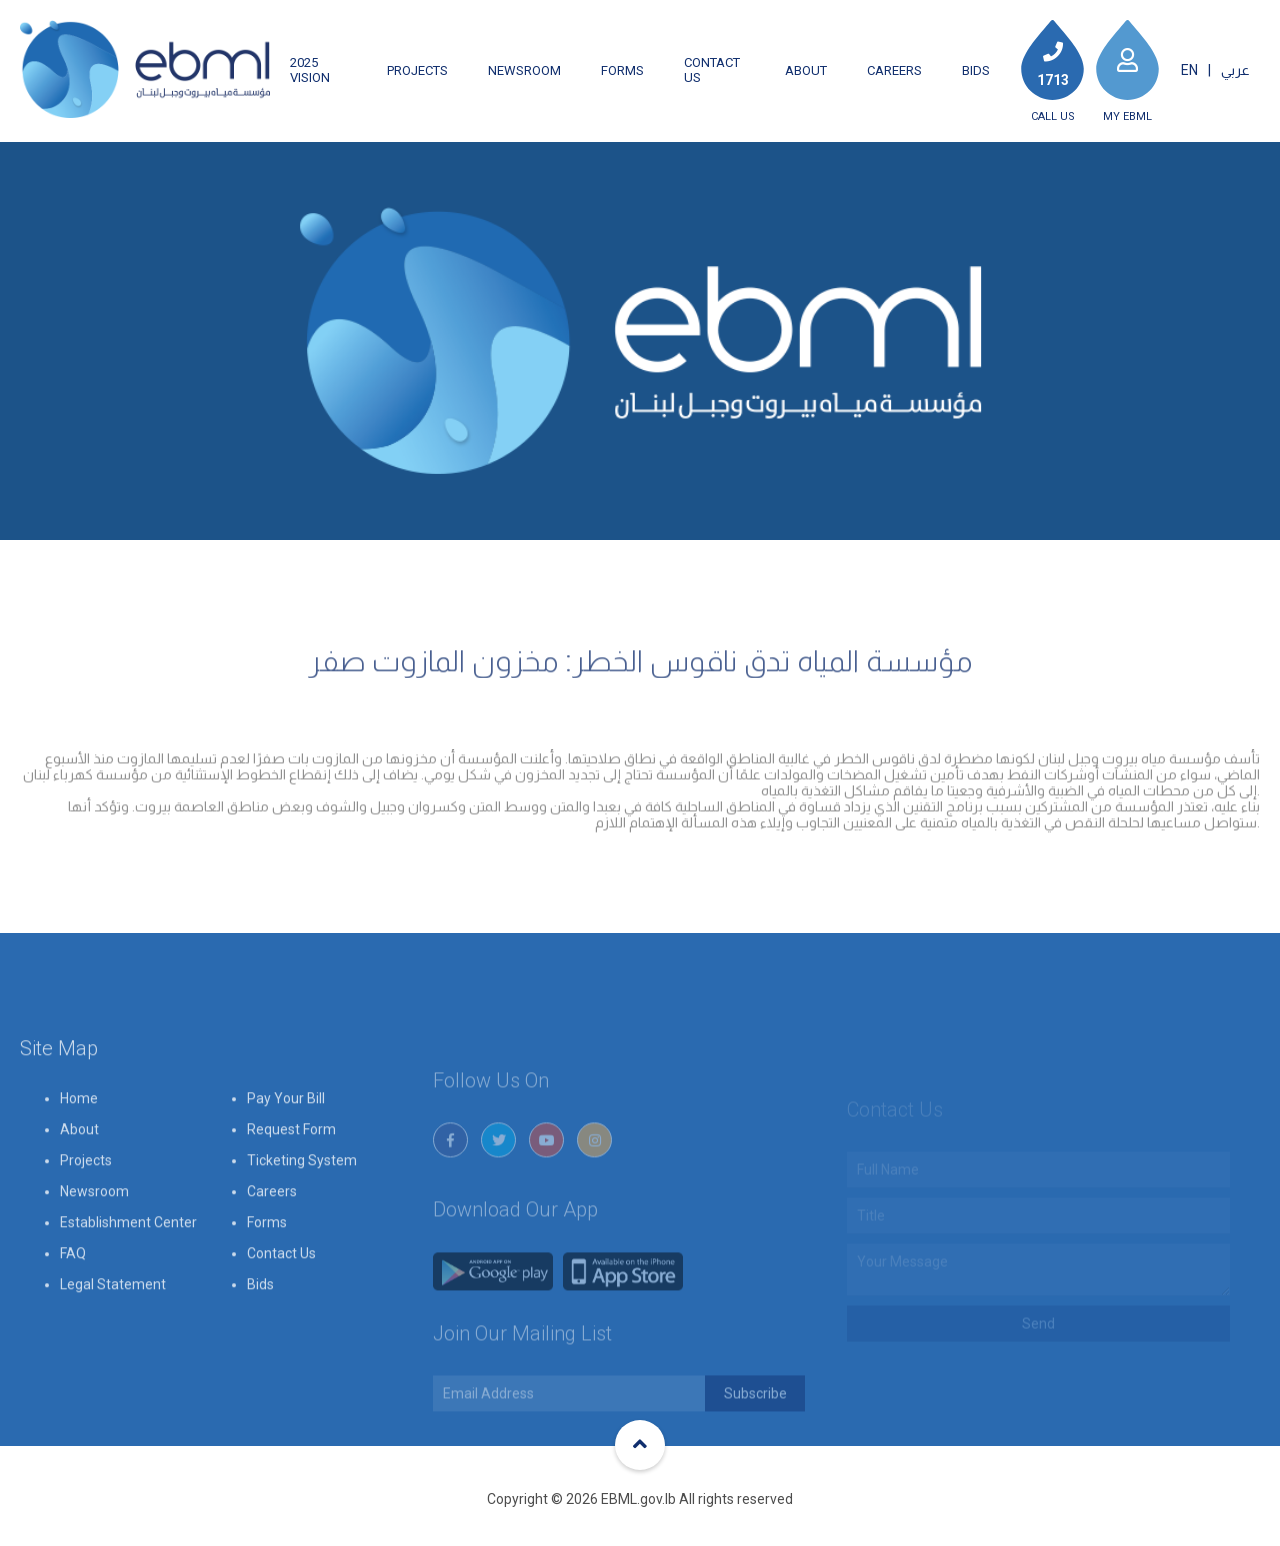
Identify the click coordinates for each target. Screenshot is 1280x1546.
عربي (1235, 70)
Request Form (291, 1178)
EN (1189, 70)
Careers (894, 70)
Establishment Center (128, 1271)
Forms (622, 70)
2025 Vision (310, 70)
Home (79, 1147)
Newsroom (524, 70)
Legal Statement (113, 1333)
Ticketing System (302, 1209)
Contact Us (712, 70)
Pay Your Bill (286, 1147)
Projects (417, 70)
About (806, 70)
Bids (976, 70)
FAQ (73, 1302)
